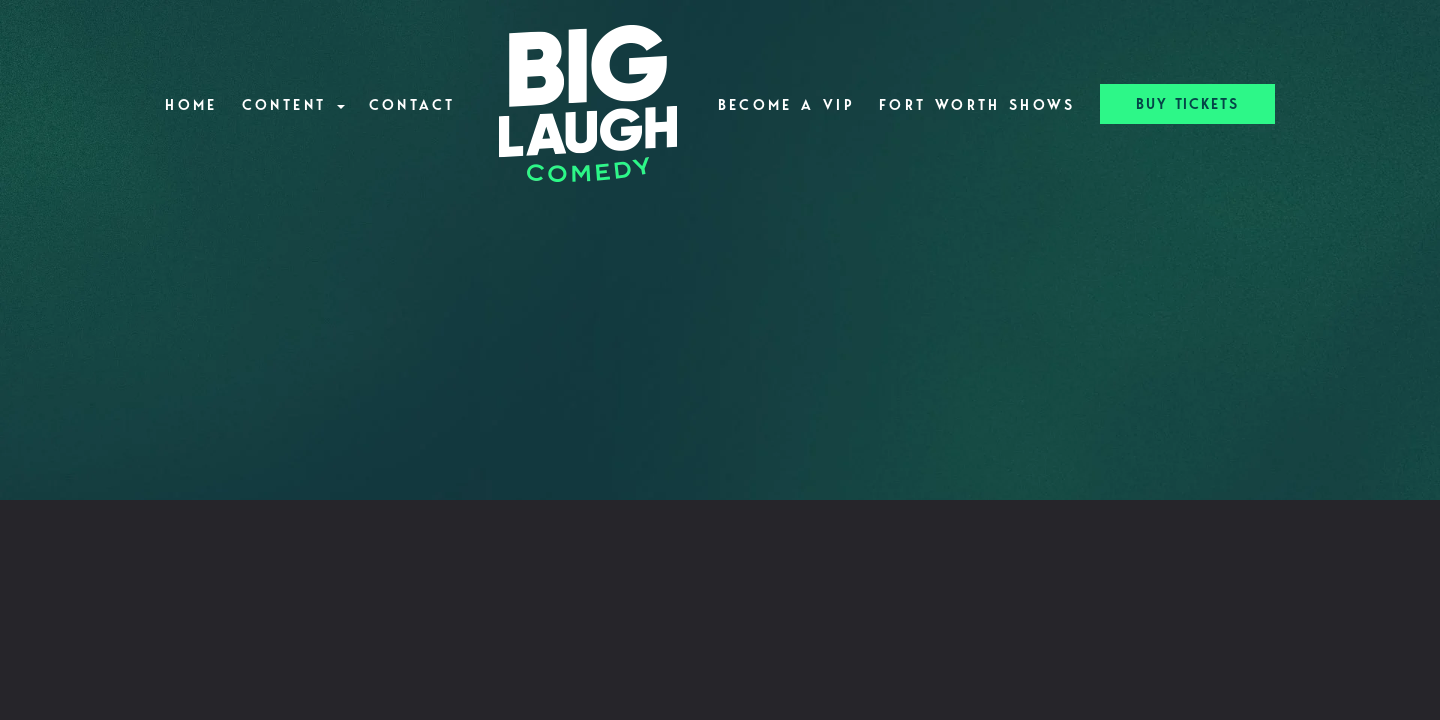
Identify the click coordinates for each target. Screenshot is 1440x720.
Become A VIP (786, 105)
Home (191, 105)
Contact (412, 105)
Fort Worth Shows (977, 105)
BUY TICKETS (1187, 104)
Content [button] (293, 105)
